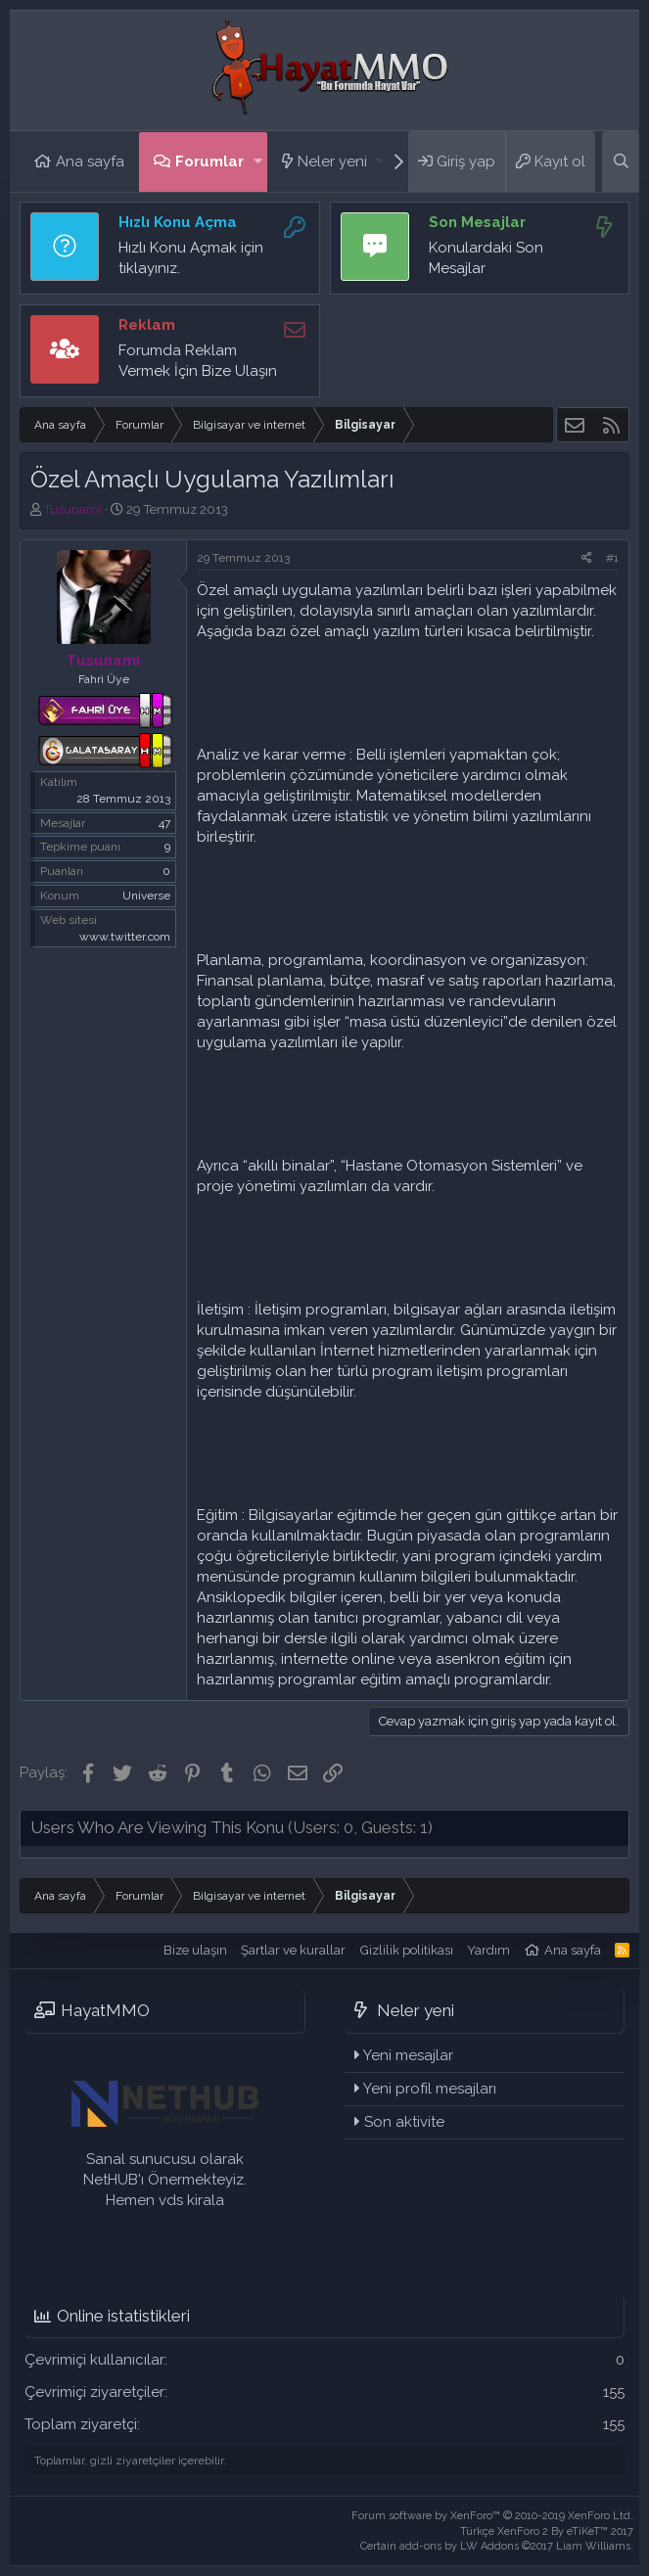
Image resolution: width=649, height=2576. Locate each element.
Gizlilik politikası (406, 1950)
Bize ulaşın (195, 1950)
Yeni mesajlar (408, 2055)
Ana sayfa (90, 161)
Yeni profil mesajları (429, 2088)
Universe (146, 895)
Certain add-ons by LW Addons (496, 2546)
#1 (612, 558)
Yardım (488, 1950)
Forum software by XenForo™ (492, 2515)
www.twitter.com (124, 936)
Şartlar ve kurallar (293, 1950)
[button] (258, 162)
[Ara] (620, 161)
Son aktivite (404, 2122)
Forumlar (209, 161)
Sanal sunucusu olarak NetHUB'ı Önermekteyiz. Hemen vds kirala (165, 2179)
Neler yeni (332, 161)
